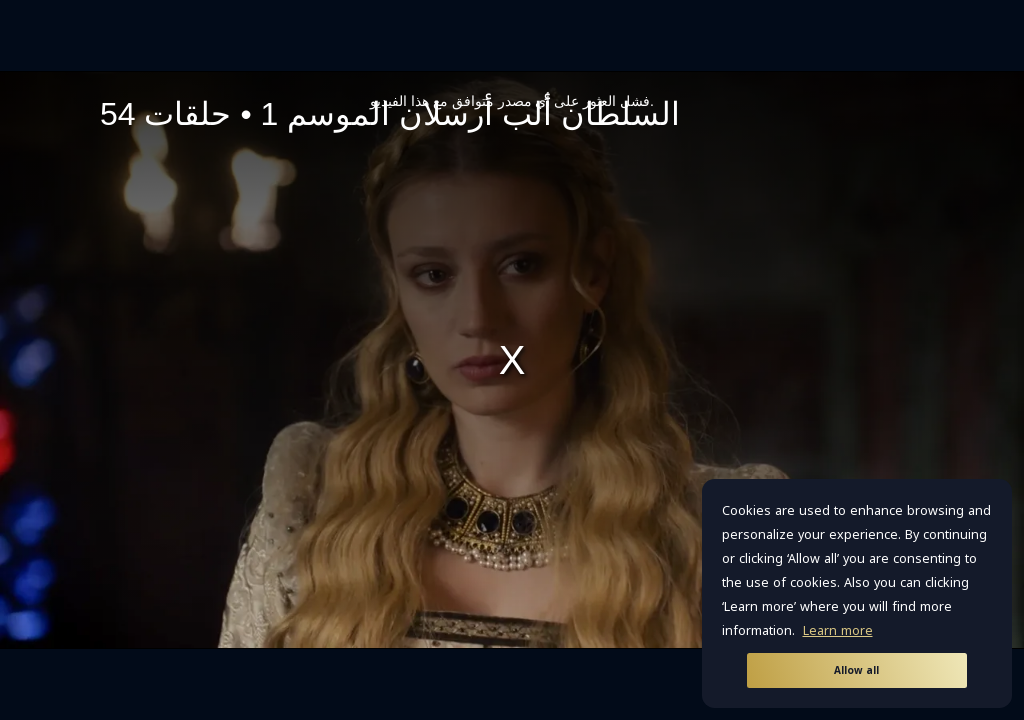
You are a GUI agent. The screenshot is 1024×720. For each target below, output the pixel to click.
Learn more (838, 631)
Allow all (856, 670)
